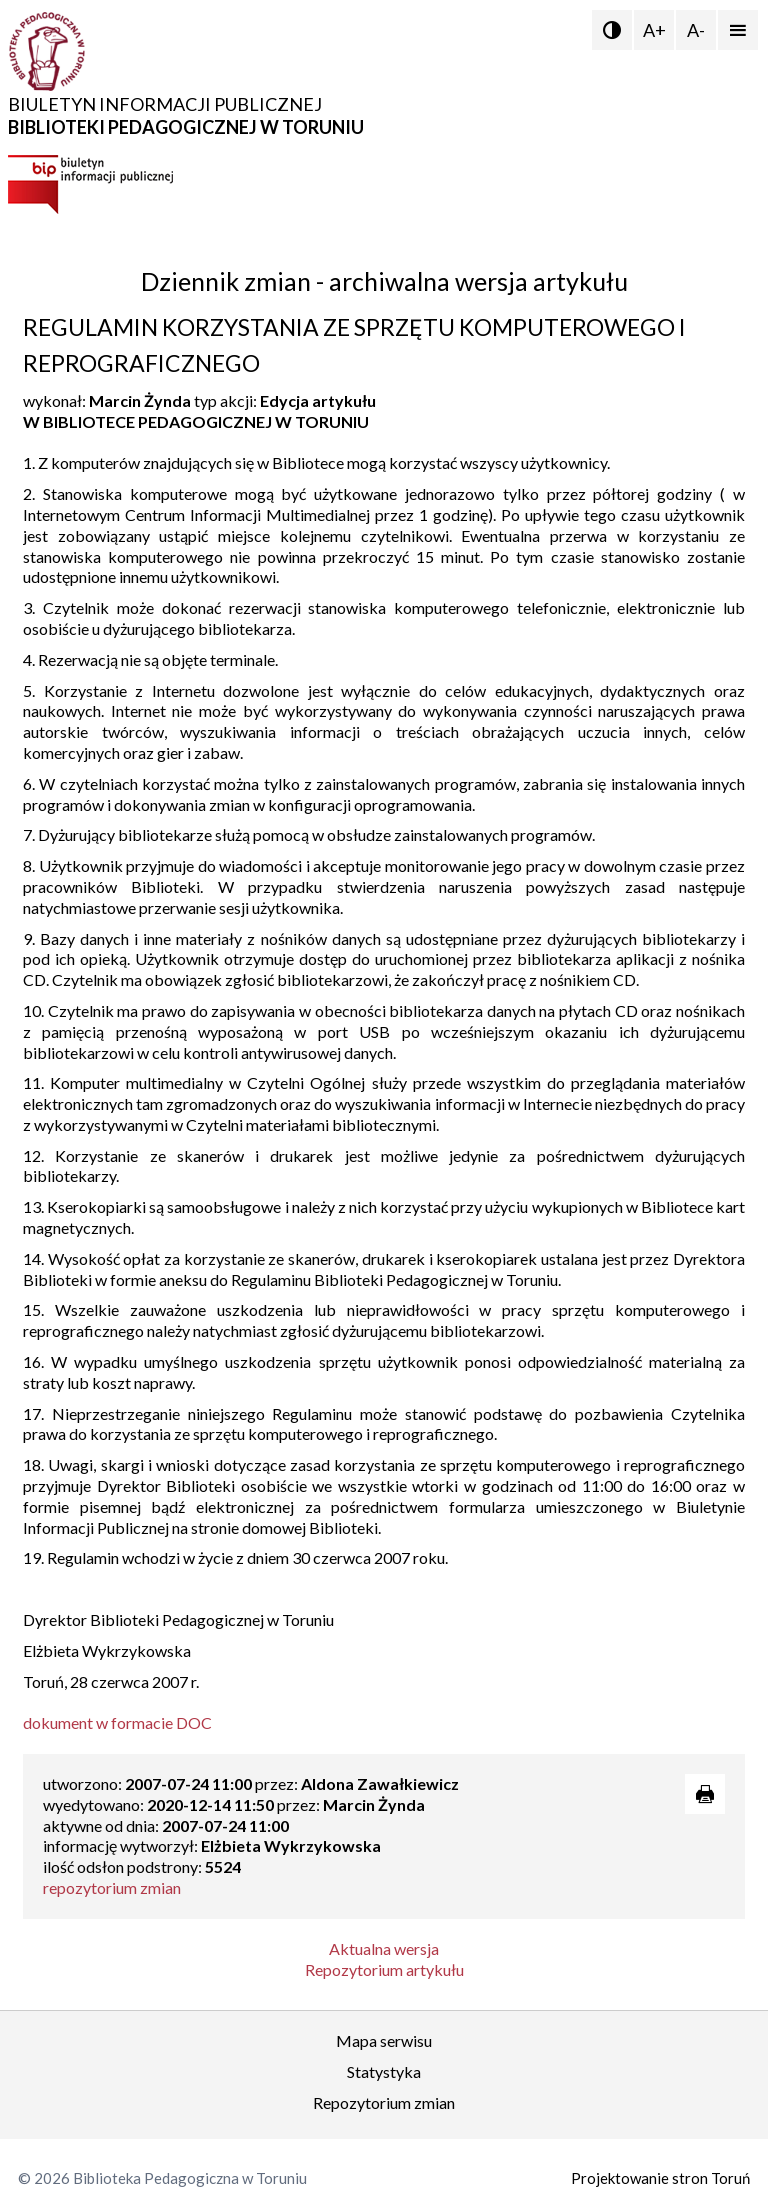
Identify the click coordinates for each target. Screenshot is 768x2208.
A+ (654, 30)
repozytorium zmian (112, 1887)
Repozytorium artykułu (384, 1969)
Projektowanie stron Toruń (660, 2178)
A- (696, 30)
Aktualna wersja (384, 1948)
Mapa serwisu (384, 2040)
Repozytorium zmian (384, 2102)
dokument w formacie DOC (117, 1722)
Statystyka (384, 2071)
